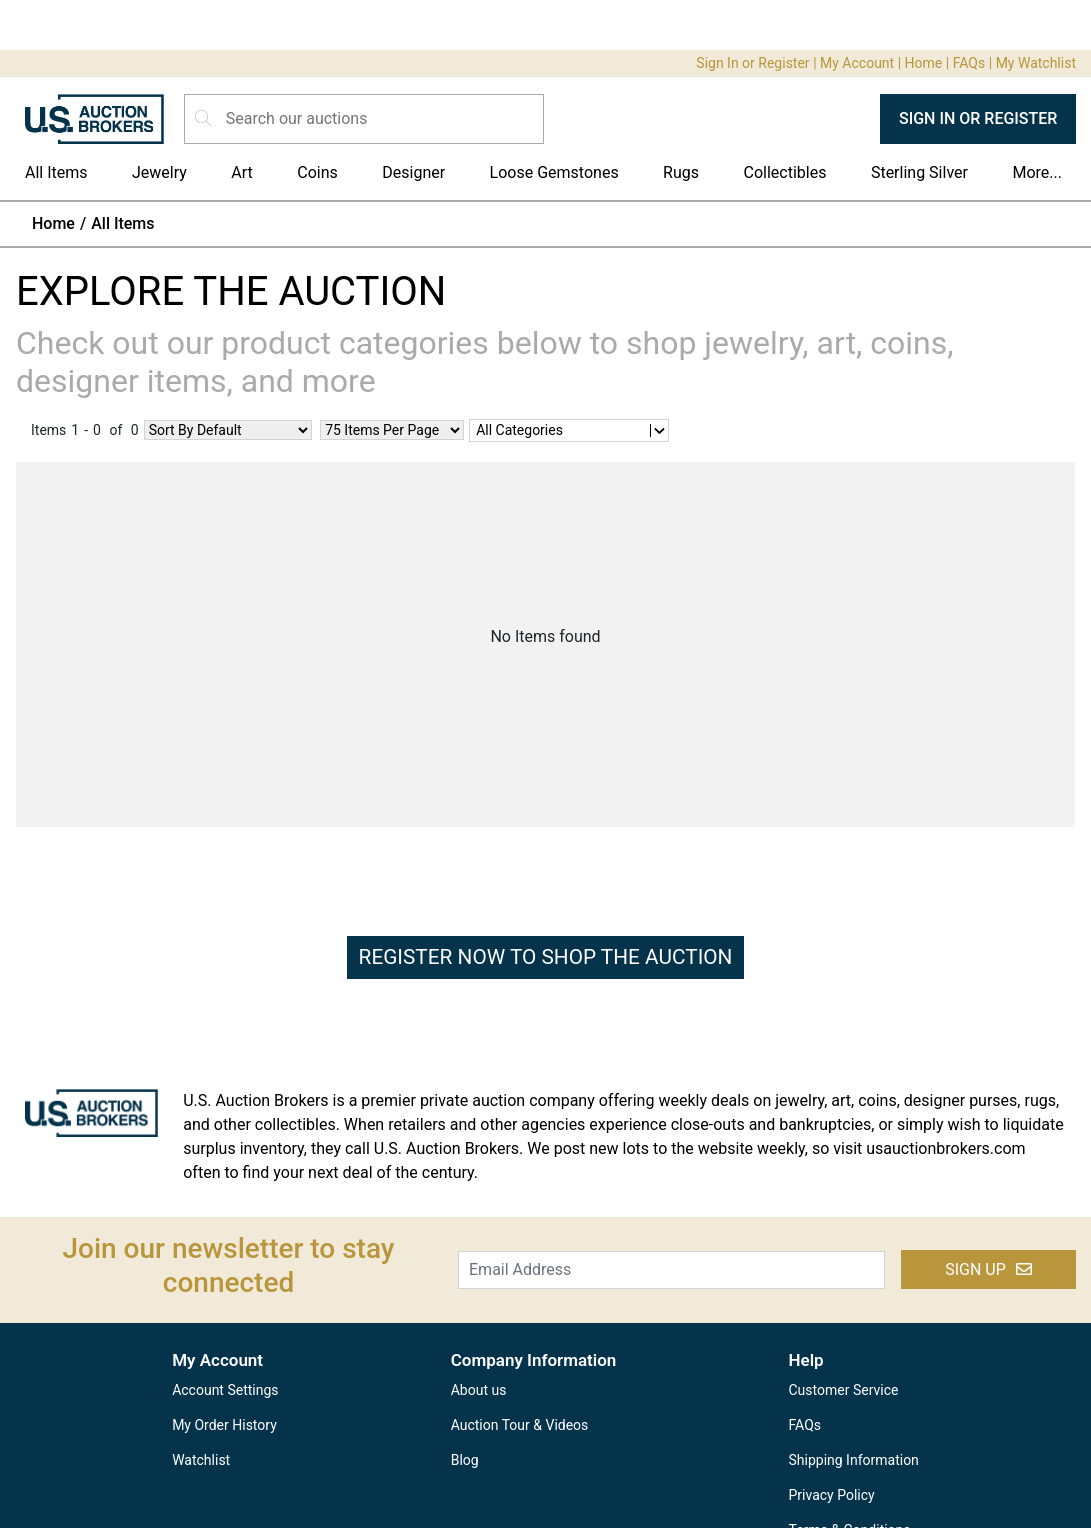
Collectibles (785, 172)
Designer (413, 172)
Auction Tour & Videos (520, 1425)
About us (479, 1390)
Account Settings (225, 1390)
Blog (465, 1460)
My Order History (224, 1425)
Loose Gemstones (554, 172)
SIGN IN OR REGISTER (978, 118)
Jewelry (159, 172)
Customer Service (844, 1390)
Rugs (681, 172)
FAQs (969, 63)
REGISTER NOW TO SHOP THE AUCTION (546, 957)
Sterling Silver (919, 172)
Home (924, 63)
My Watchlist (1036, 63)
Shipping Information (854, 1460)
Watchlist (201, 1460)
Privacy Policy (832, 1495)
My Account (857, 63)
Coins (317, 172)
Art (241, 172)
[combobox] (475, 430)
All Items (56, 172)
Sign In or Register (752, 63)
